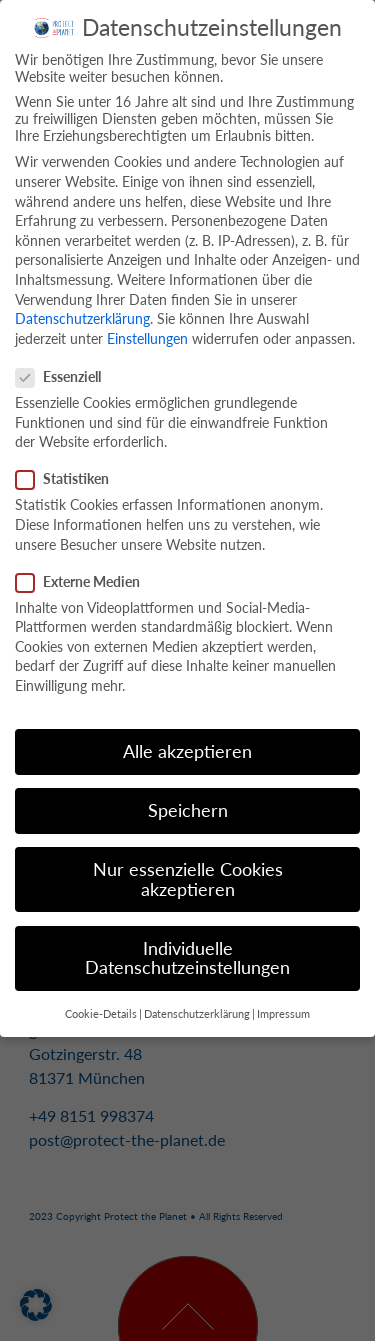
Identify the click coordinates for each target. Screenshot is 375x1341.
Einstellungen (147, 332)
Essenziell (64, 370)
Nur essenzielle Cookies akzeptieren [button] (188, 873)
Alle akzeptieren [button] (187, 745)
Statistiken (68, 472)
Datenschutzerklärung (82, 312)
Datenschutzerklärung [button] (197, 1008)
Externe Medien (84, 575)
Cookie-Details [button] (101, 1008)
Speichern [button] (188, 804)
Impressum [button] (283, 1008)
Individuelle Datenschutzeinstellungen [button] (187, 952)
